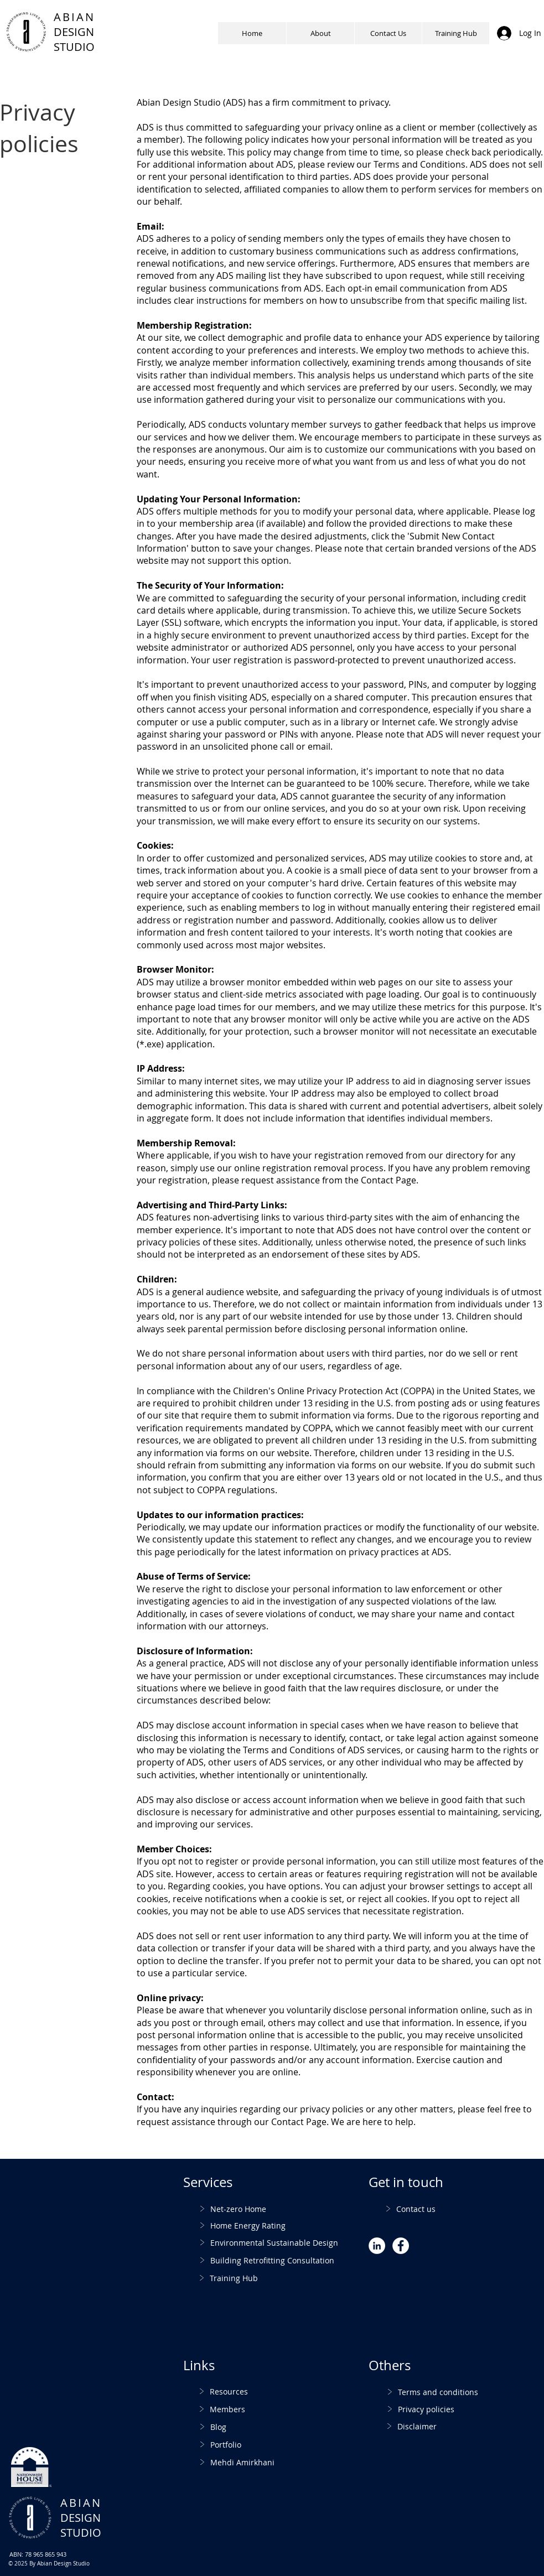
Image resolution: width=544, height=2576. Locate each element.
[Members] (248, 2409)
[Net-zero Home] (281, 2209)
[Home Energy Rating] (278, 2225)
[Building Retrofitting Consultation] (286, 2260)
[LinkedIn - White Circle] (377, 2245)
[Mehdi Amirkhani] (267, 2462)
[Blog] (249, 2427)
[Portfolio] (249, 2445)
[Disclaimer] (459, 2426)
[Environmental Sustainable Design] (286, 2243)
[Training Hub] (286, 2278)
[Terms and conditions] (459, 2392)
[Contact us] (435, 2209)
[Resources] (248, 2391)
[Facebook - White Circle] (400, 2245)
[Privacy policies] (459, 2409)
